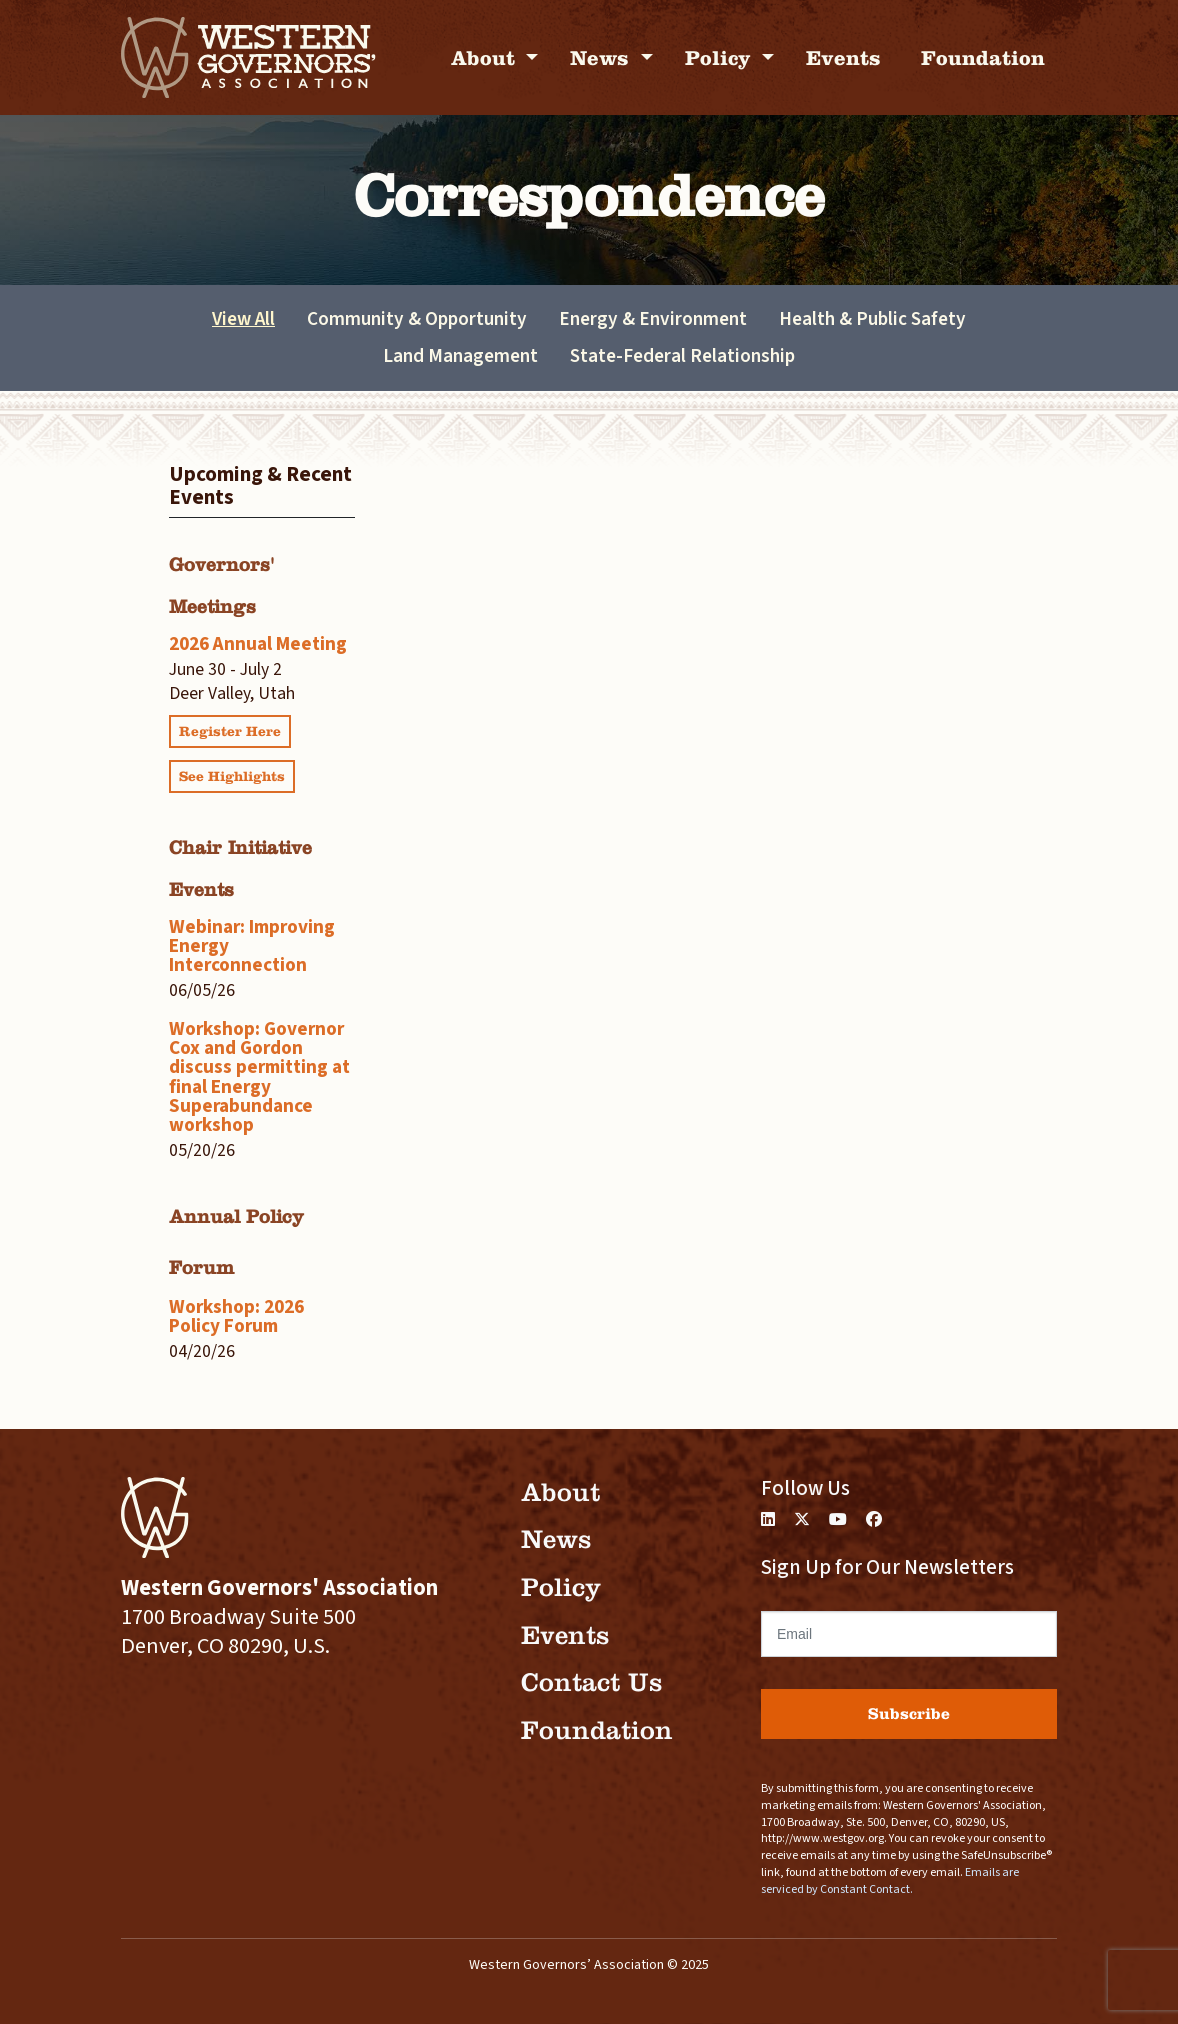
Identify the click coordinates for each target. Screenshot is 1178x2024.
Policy (721, 57)
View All (243, 319)
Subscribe (909, 1713)
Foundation (983, 57)
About (486, 57)
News (602, 57)
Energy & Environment (653, 319)
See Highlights (232, 776)
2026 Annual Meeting (258, 644)
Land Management (460, 356)
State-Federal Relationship (682, 356)
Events (843, 57)
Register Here (230, 731)
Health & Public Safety (872, 319)
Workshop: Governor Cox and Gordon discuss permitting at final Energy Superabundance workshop (259, 1077)
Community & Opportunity (417, 319)
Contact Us (591, 1682)
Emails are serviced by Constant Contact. (890, 1881)
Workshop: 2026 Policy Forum (236, 1316)
